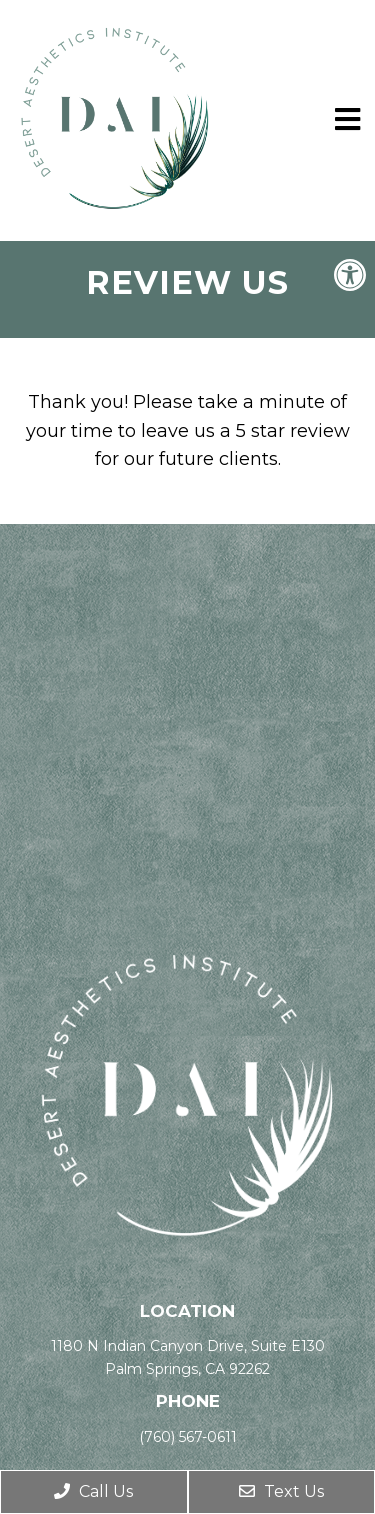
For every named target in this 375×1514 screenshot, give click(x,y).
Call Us (93, 1491)
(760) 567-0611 (188, 1437)
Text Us (281, 1491)
